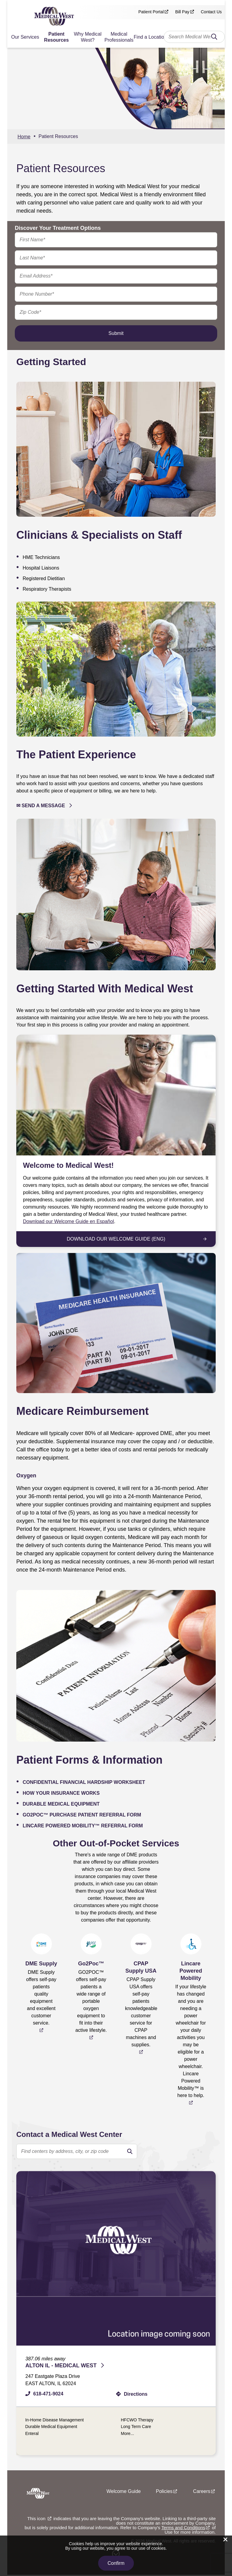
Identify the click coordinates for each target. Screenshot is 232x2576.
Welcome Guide (123, 2492)
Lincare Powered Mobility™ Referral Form (83, 1825)
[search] (129, 2151)
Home (24, 136)
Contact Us (211, 11)
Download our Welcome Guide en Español (68, 1221)
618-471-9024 (48, 2393)
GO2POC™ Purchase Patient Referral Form (82, 1814)
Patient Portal (151, 11)
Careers (201, 2492)
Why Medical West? (88, 37)
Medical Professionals (119, 37)
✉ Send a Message (40, 805)
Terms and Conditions (183, 2528)
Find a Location (150, 37)
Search (214, 38)
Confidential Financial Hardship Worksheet (84, 1782)
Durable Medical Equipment (61, 1804)
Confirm (116, 2563)
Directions (135, 2394)
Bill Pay (182, 11)
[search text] (76, 2151)
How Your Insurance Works (61, 1793)
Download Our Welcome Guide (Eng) (116, 1238)
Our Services (25, 37)
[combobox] (194, 37)
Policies (164, 2492)
